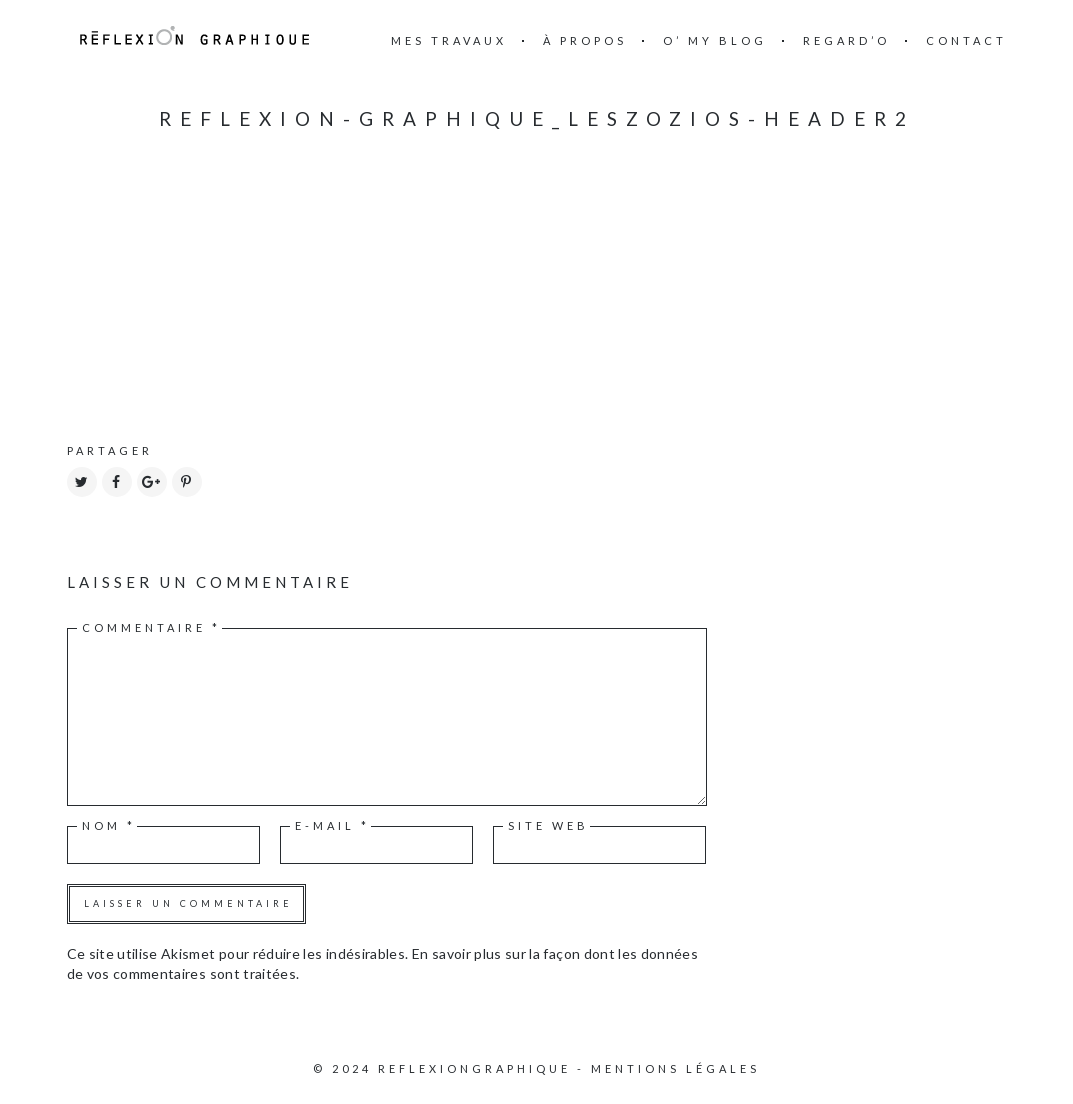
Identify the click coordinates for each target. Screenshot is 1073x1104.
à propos (585, 40)
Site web (548, 825)
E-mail (332, 825)
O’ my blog (715, 40)
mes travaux (449, 40)
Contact (966, 40)
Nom (109, 825)
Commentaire (151, 627)
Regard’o (846, 40)
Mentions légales (675, 1068)
